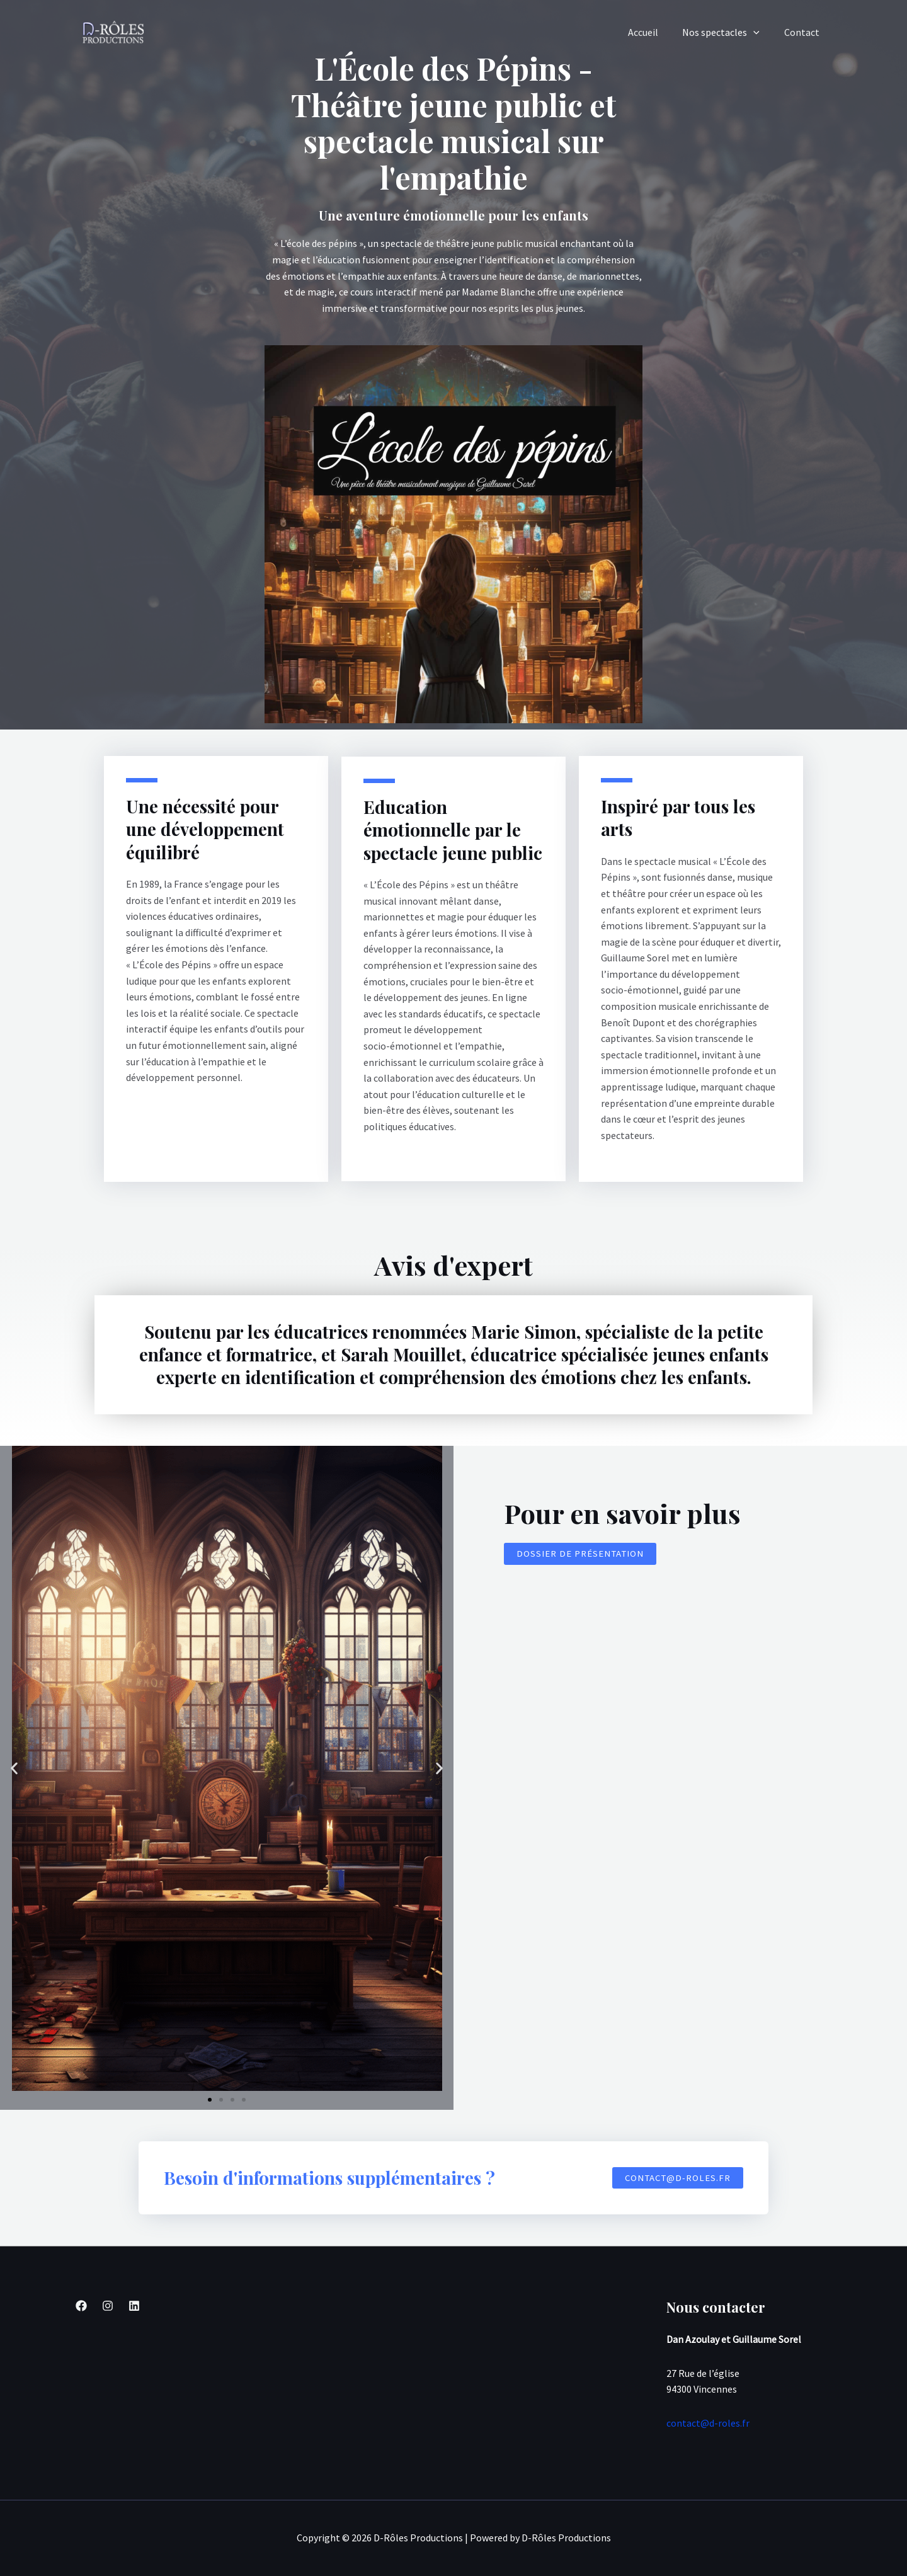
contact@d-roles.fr (708, 2423)
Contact (803, 32)
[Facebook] (81, 2305)
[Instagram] (107, 2305)
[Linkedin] (134, 2305)
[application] (759, 32)
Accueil (653, 32)
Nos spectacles (727, 32)
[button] (14, 1768)
